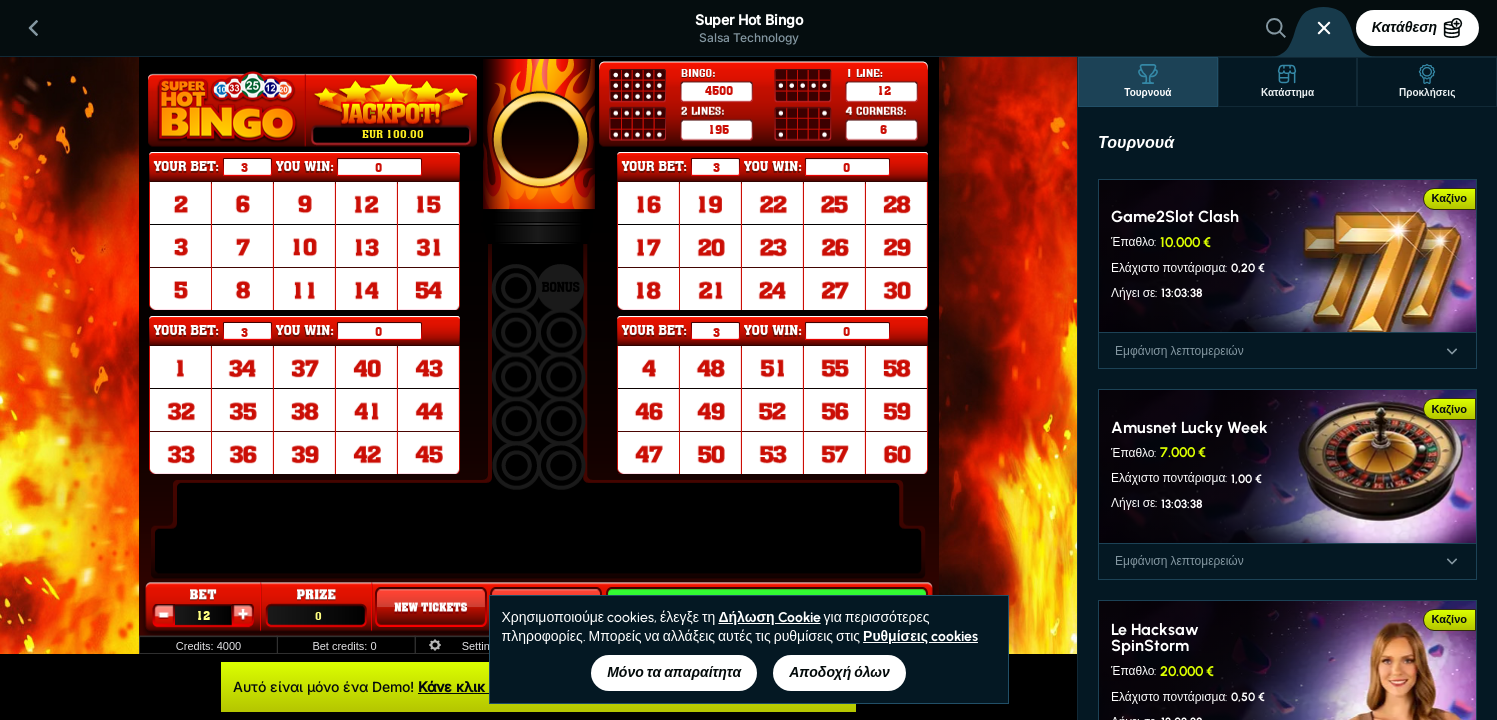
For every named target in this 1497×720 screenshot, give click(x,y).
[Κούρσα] (1324, 28)
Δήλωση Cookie (769, 617)
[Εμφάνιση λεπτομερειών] (1452, 351)
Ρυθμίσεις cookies (920, 637)
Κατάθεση (1417, 28)
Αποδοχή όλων (839, 672)
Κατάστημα (1287, 81)
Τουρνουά (1147, 81)
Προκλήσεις (1427, 81)
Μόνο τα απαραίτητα (674, 672)
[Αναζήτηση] (1276, 28)
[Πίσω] (34, 28)
